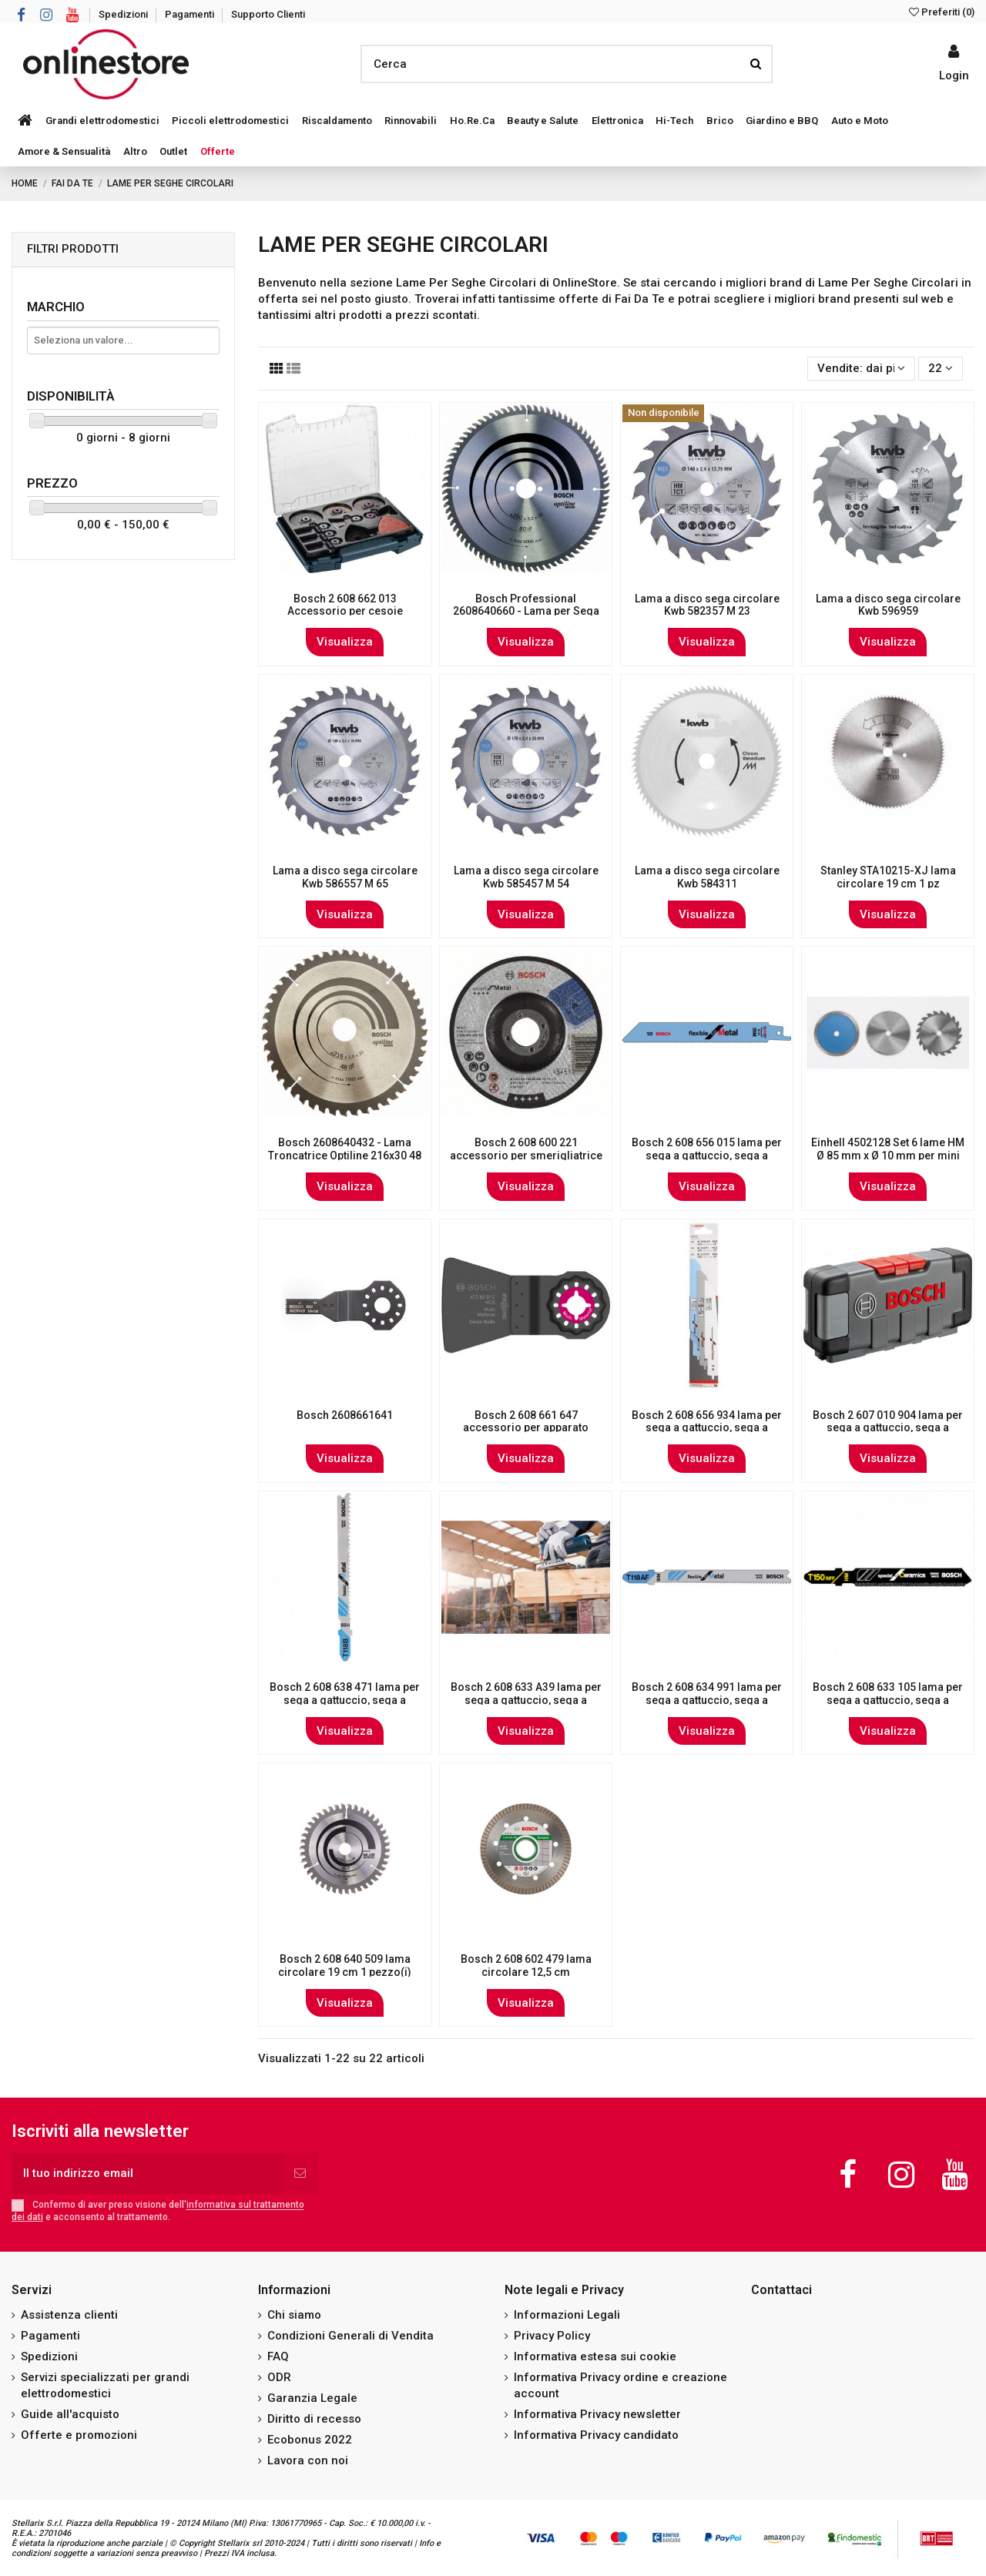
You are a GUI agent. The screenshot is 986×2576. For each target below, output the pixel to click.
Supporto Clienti (268, 14)
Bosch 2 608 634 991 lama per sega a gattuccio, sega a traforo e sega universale (707, 1700)
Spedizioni (124, 14)
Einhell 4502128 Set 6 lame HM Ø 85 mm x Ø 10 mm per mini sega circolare (887, 1155)
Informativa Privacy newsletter (597, 2414)
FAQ (278, 2356)
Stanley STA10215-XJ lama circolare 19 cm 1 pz (888, 877)
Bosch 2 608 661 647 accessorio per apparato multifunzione (526, 1428)
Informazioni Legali (567, 2315)
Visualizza (345, 642)
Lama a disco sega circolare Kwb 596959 (888, 605)
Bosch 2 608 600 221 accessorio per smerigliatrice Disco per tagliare (526, 1155)
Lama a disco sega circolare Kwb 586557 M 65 (345, 877)
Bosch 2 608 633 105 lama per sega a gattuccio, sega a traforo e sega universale (888, 1700)
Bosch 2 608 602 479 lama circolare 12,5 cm (526, 1965)
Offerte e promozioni (79, 2435)
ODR (279, 2377)
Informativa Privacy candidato (596, 2435)
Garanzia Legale (312, 2398)
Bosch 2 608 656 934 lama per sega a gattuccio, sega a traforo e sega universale (707, 1428)
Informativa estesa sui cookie (595, 2356)
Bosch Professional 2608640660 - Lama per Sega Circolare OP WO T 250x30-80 (526, 611)
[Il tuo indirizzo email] (147, 2173)
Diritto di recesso (314, 2419)
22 (940, 368)
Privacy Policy (552, 2336)
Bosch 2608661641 (345, 1415)
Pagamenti (190, 14)
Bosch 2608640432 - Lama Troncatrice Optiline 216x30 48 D (344, 1155)
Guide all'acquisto (70, 2414)
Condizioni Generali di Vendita (350, 2336)
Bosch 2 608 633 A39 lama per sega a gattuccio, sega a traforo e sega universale (526, 1700)
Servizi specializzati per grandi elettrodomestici (105, 2385)
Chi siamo (294, 2315)
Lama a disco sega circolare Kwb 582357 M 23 (707, 605)
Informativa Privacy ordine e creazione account (620, 2385)
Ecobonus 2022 (309, 2440)
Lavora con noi (307, 2460)
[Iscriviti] (300, 2173)
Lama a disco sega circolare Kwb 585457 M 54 (526, 877)
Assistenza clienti (69, 2315)
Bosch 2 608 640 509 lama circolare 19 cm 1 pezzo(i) (344, 1965)
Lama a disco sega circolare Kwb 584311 (707, 877)
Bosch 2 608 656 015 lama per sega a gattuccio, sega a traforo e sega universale (707, 1155)
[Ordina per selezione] (861, 369)
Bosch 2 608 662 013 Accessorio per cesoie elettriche (345, 611)
